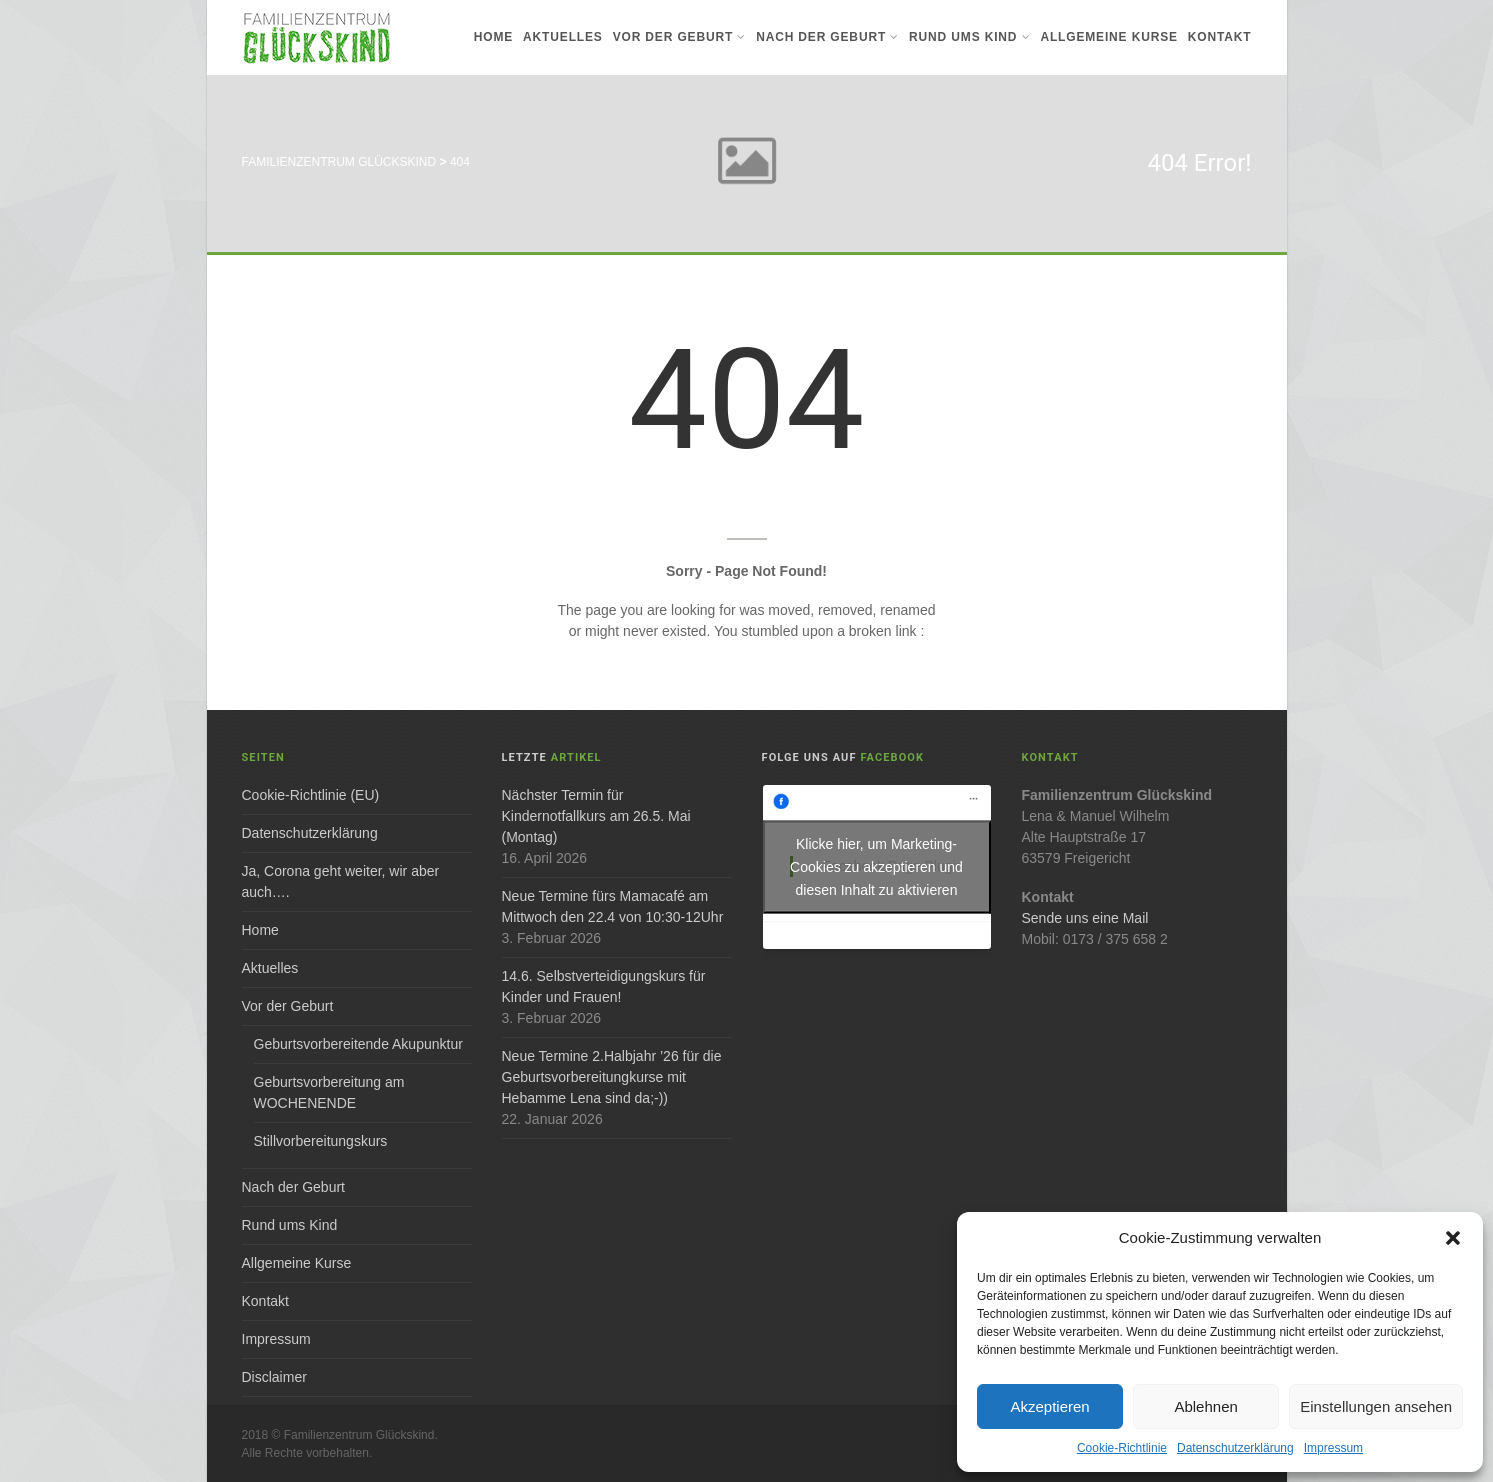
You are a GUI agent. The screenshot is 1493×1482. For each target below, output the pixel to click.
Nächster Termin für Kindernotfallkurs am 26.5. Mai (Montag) (596, 816)
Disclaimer (274, 1377)
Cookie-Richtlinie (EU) (311, 795)
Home (493, 37)
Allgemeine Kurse (1108, 37)
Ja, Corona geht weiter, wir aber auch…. (341, 881)
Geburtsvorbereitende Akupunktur (358, 1044)
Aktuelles (563, 37)
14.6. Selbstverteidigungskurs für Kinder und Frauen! (604, 986)
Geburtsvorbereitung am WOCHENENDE (329, 1092)
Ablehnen (1205, 1406)
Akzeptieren (1049, 1406)
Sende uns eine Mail (1085, 918)
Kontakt (1220, 37)
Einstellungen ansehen (1376, 1406)
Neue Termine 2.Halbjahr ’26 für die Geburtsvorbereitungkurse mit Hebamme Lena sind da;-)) (612, 1077)
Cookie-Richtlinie (1122, 1448)
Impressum (1333, 1448)
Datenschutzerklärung (1235, 1448)
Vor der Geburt (679, 37)
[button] (1453, 1238)
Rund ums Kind (969, 37)
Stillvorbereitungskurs (321, 1141)
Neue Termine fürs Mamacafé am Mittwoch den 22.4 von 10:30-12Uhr (613, 906)
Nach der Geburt (827, 37)
